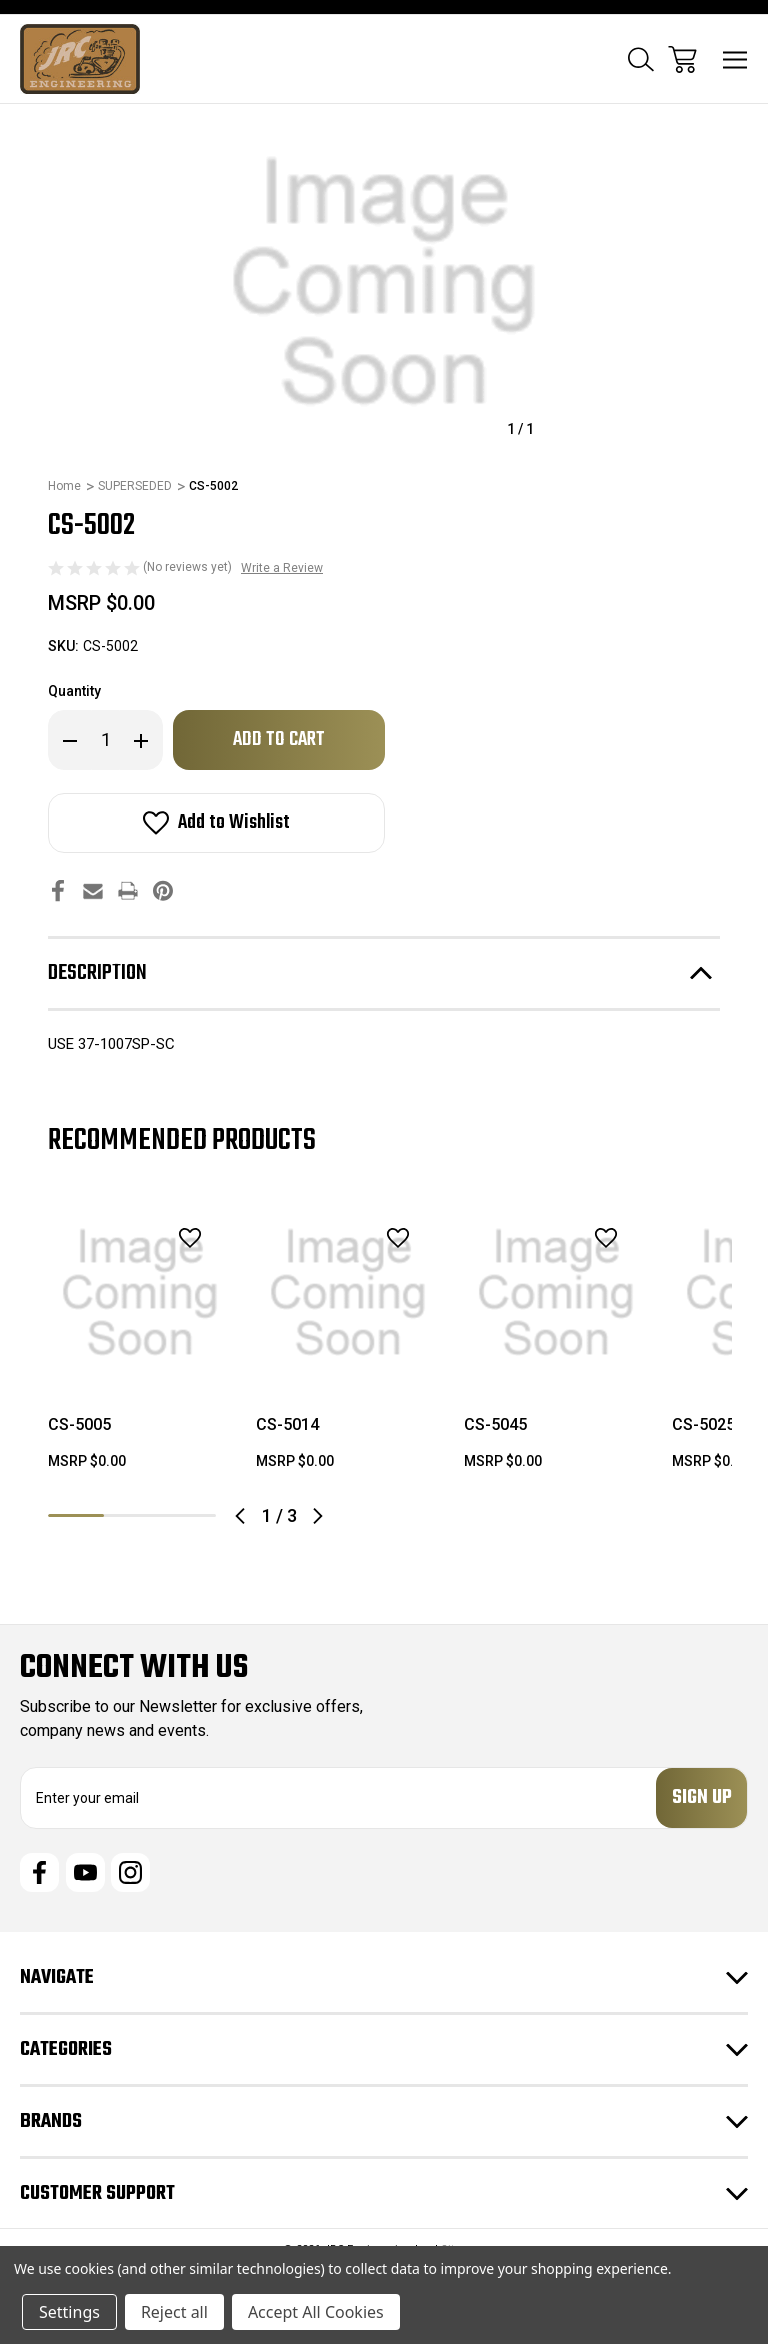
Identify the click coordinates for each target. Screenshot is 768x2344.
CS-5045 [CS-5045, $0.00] (495, 1424)
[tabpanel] (140, 1344)
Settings (69, 2312)
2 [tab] (132, 1515)
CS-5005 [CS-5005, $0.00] (79, 1424)
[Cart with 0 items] (682, 59)
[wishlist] (164, 1237)
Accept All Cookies (316, 2312)
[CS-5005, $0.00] (140, 1293)
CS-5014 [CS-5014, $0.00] (287, 1424)
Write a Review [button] (282, 568)
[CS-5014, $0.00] (348, 1293)
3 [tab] (188, 1515)
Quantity (74, 691)
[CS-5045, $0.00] (556, 1293)
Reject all (174, 2312)
